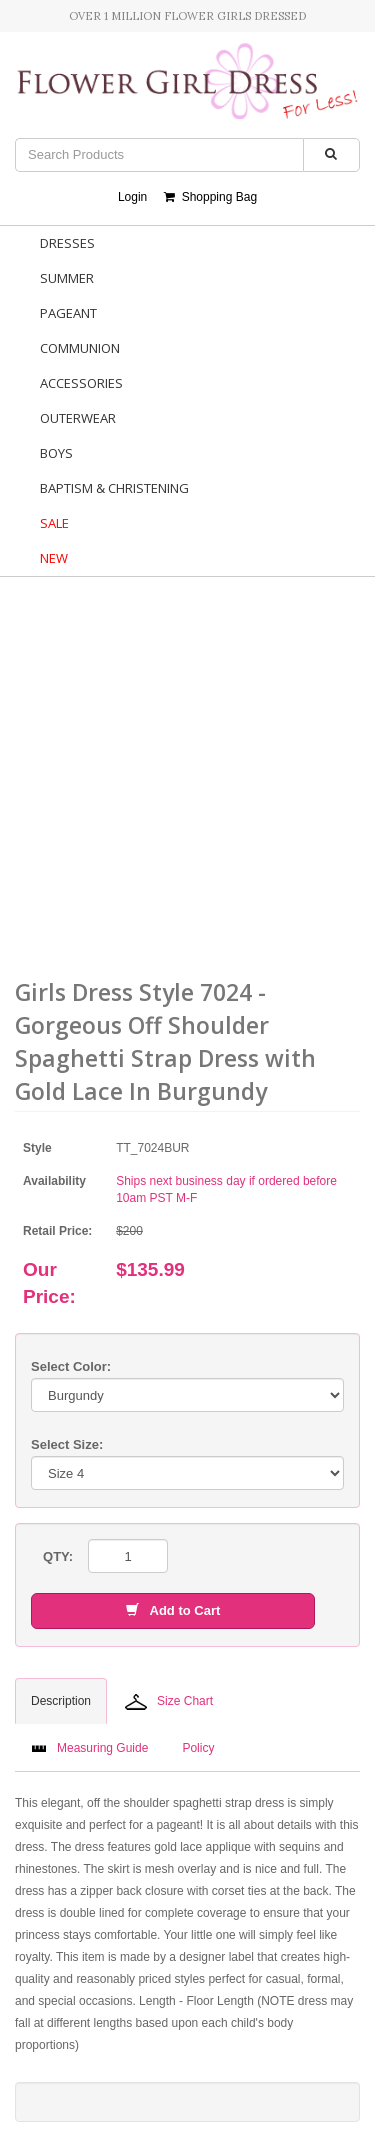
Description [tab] (61, 1701)
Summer (67, 278)
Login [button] (132, 197)
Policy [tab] (198, 1748)
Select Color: (71, 1366)
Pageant (68, 313)
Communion (80, 348)
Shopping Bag (210, 197)
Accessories (81, 383)
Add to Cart (173, 1610)
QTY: (58, 1556)
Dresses (67, 243)
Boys (56, 453)
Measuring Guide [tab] (89, 1748)
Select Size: (67, 1444)
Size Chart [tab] (169, 1702)
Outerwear (78, 418)
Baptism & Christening (114, 488)
